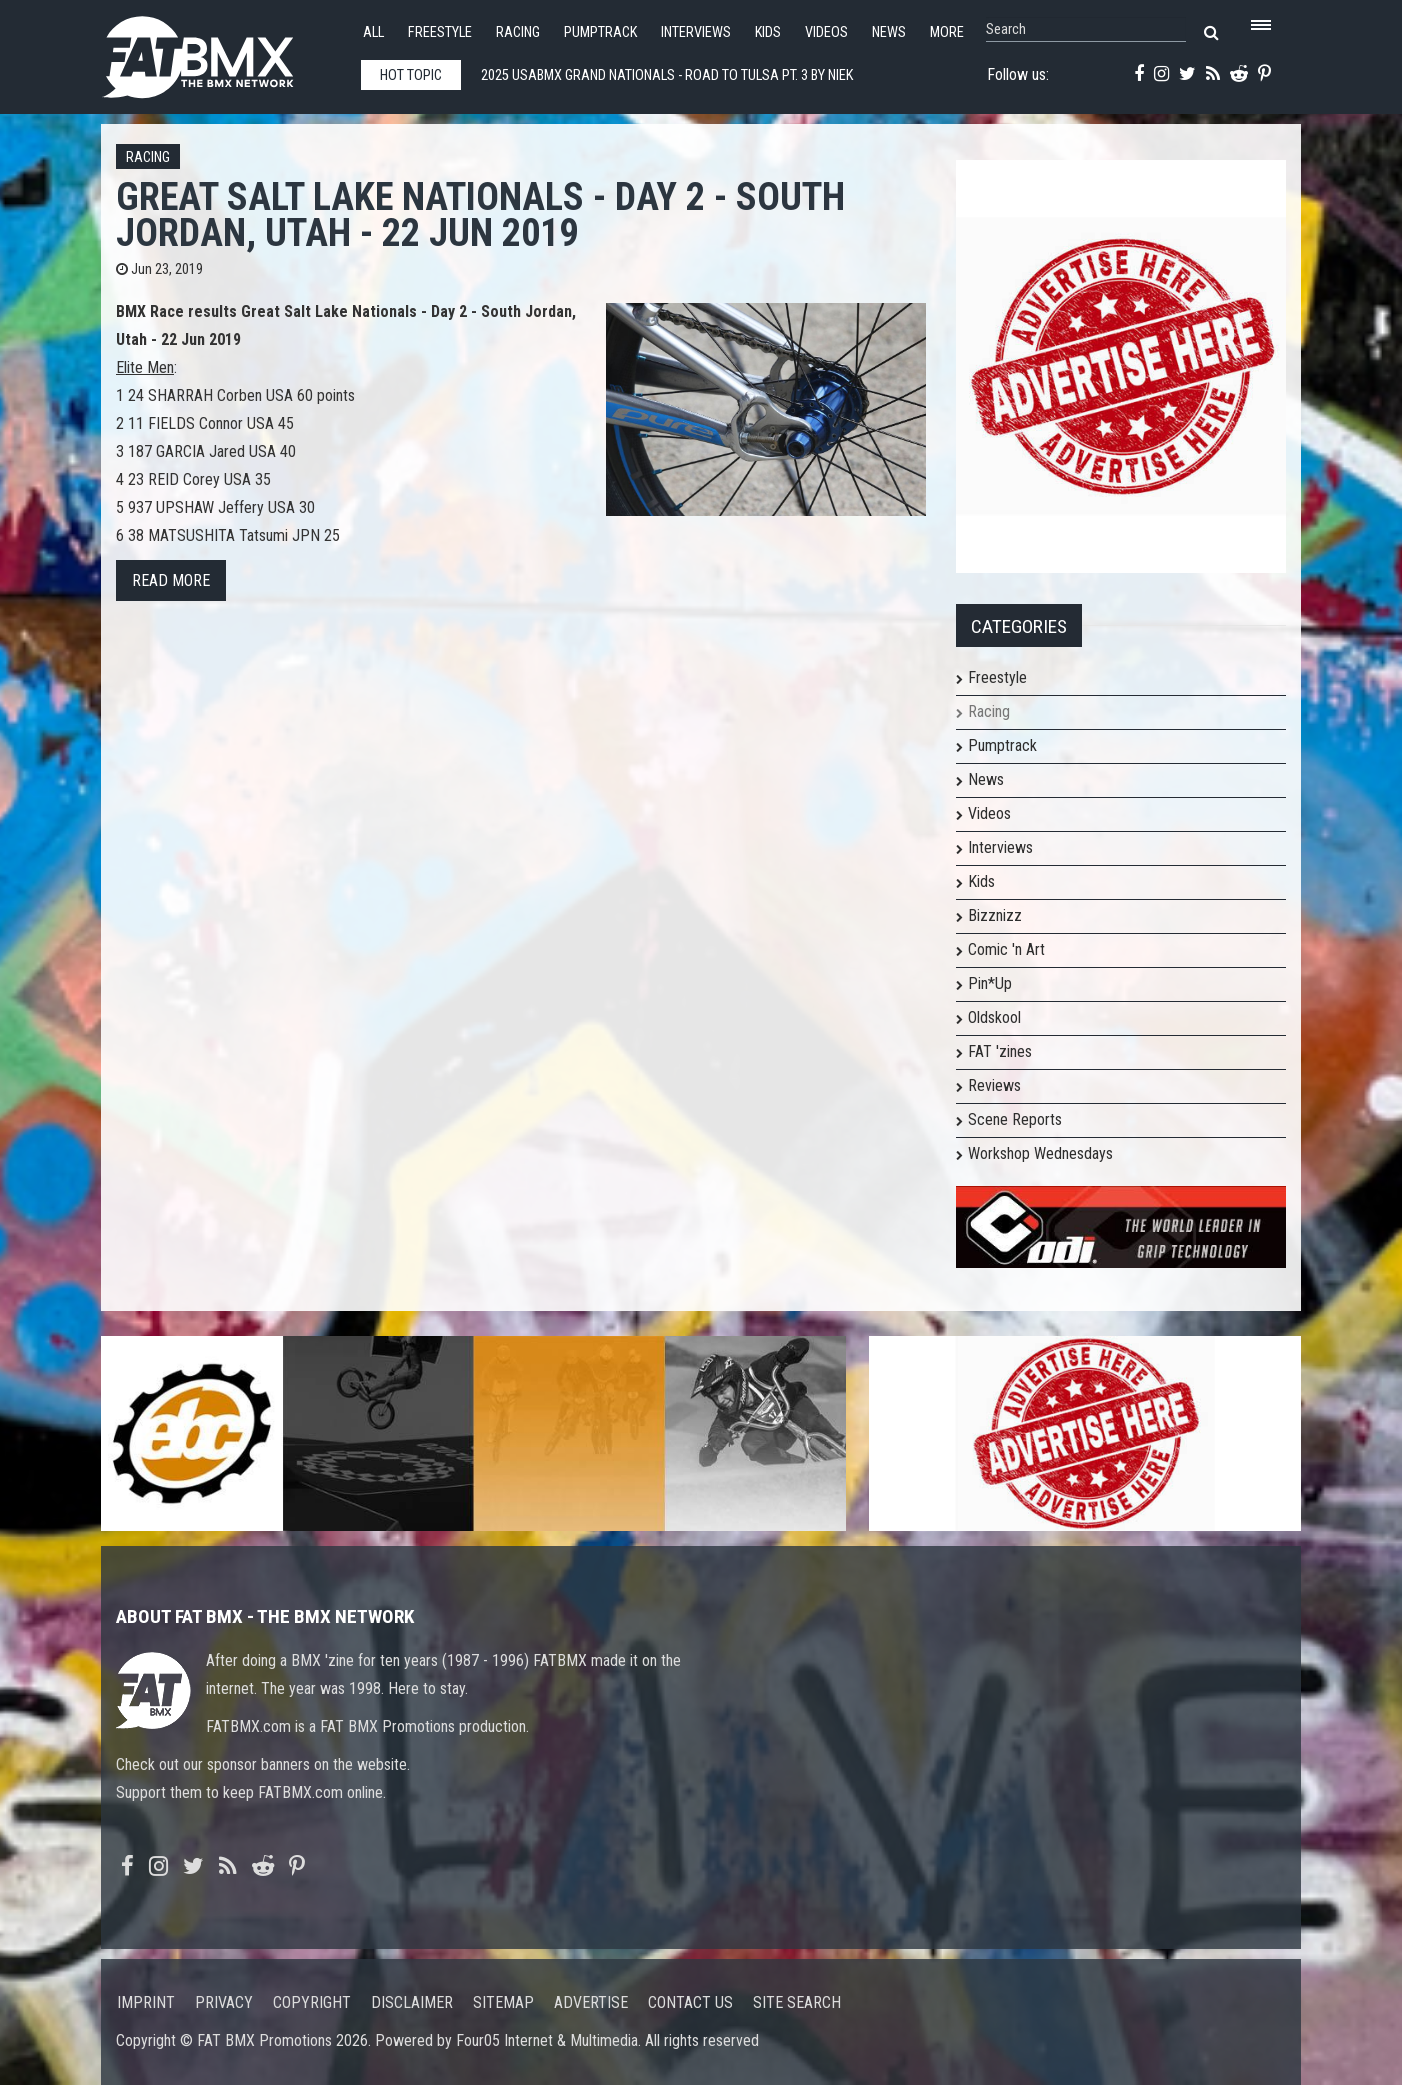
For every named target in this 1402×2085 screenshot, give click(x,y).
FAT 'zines (1000, 1051)
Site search (797, 2002)
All (373, 32)
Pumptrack (600, 32)
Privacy (224, 2002)
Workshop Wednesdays (1040, 1153)
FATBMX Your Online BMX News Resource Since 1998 (221, 51)
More (947, 32)
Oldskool (994, 1017)
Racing (518, 32)
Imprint (146, 2002)
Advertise (591, 2002)
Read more (171, 580)
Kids (768, 32)
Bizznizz (995, 915)
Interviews (696, 32)
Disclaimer (412, 2002)
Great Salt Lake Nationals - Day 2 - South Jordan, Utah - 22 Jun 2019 (480, 214)
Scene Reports (1015, 1119)
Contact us (690, 2002)
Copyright (312, 2002)
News (889, 32)
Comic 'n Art (1006, 949)
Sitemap (503, 2002)
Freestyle (440, 32)
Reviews (994, 1085)
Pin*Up (990, 983)
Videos (826, 32)
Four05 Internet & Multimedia (547, 2040)
